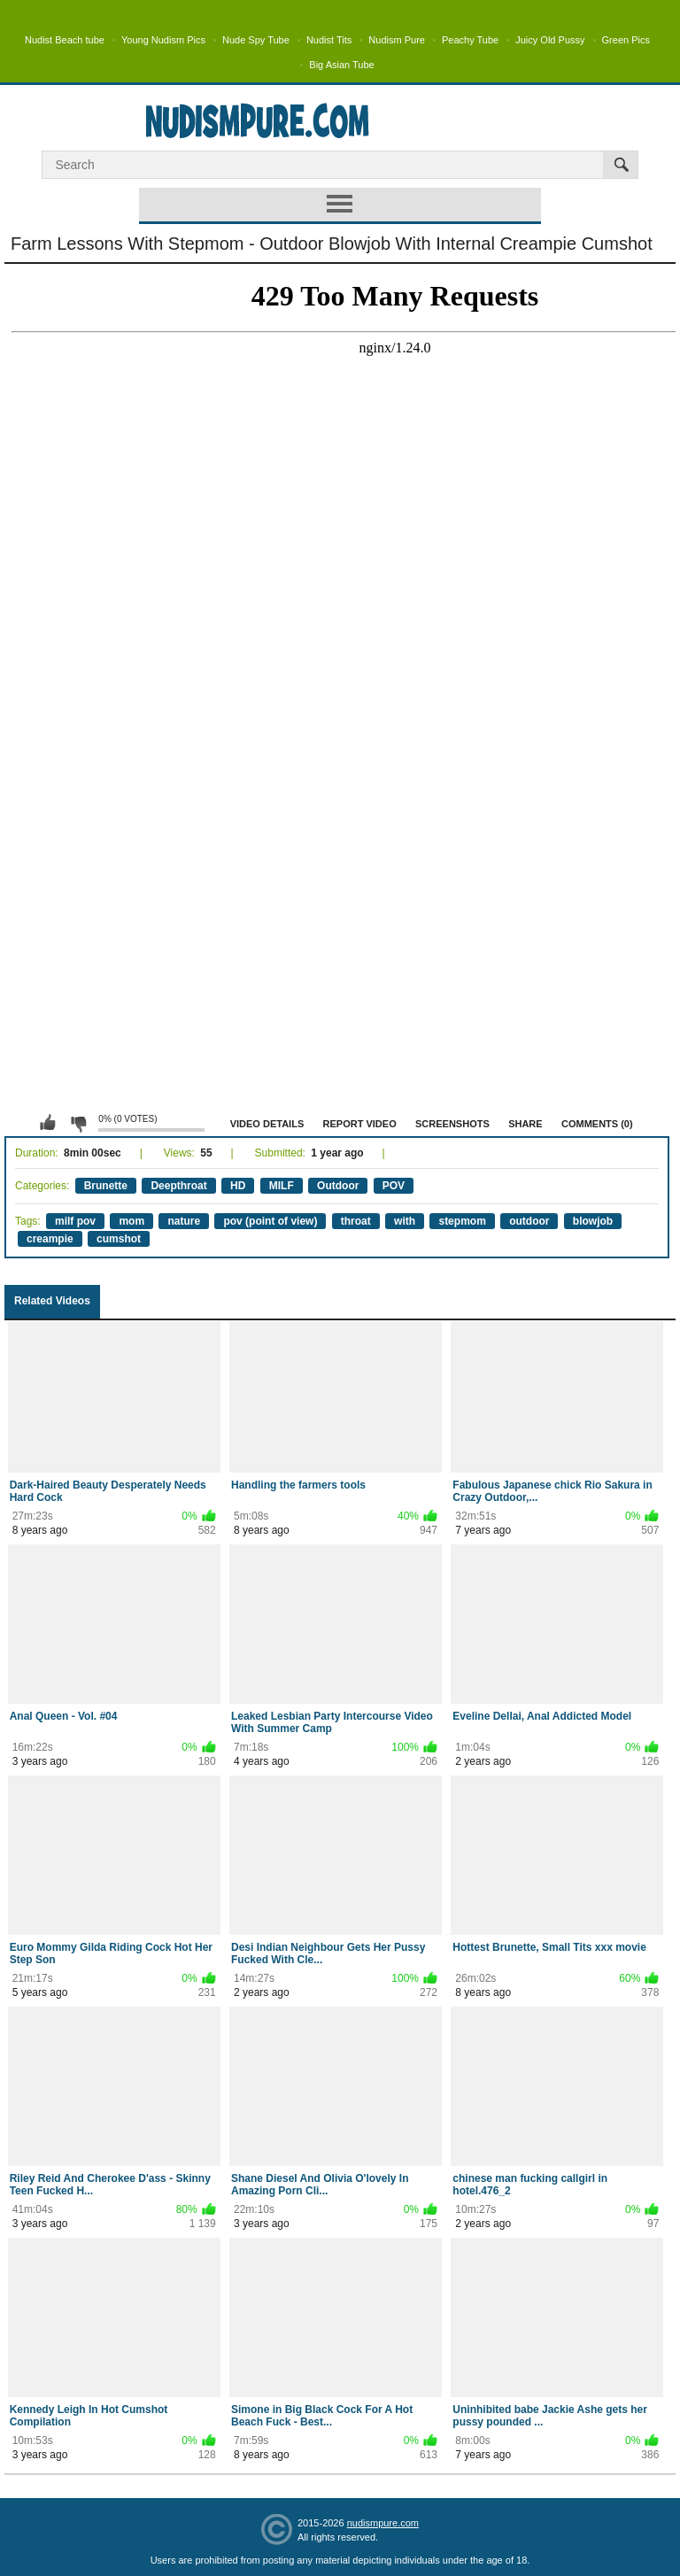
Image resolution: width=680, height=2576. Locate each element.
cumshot (119, 1239)
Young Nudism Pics (163, 40)
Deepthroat (178, 1186)
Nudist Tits (329, 40)
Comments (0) (597, 1123)
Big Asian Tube (341, 64)
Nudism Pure (396, 40)
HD (237, 1186)
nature (183, 1221)
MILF (281, 1186)
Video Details (267, 1123)
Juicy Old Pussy (549, 40)
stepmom (461, 1221)
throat (356, 1221)
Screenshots (452, 1123)
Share (525, 1123)
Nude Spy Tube (256, 40)
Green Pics (626, 40)
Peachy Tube (470, 40)
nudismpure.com (383, 2523)
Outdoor (338, 1186)
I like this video (48, 1123)
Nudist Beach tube (64, 40)
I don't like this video (78, 1123)
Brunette (106, 1186)
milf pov (75, 1221)
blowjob (593, 1221)
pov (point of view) (270, 1221)
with (404, 1221)
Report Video (360, 1123)
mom (131, 1221)
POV (393, 1186)
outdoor (529, 1221)
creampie (50, 1239)
